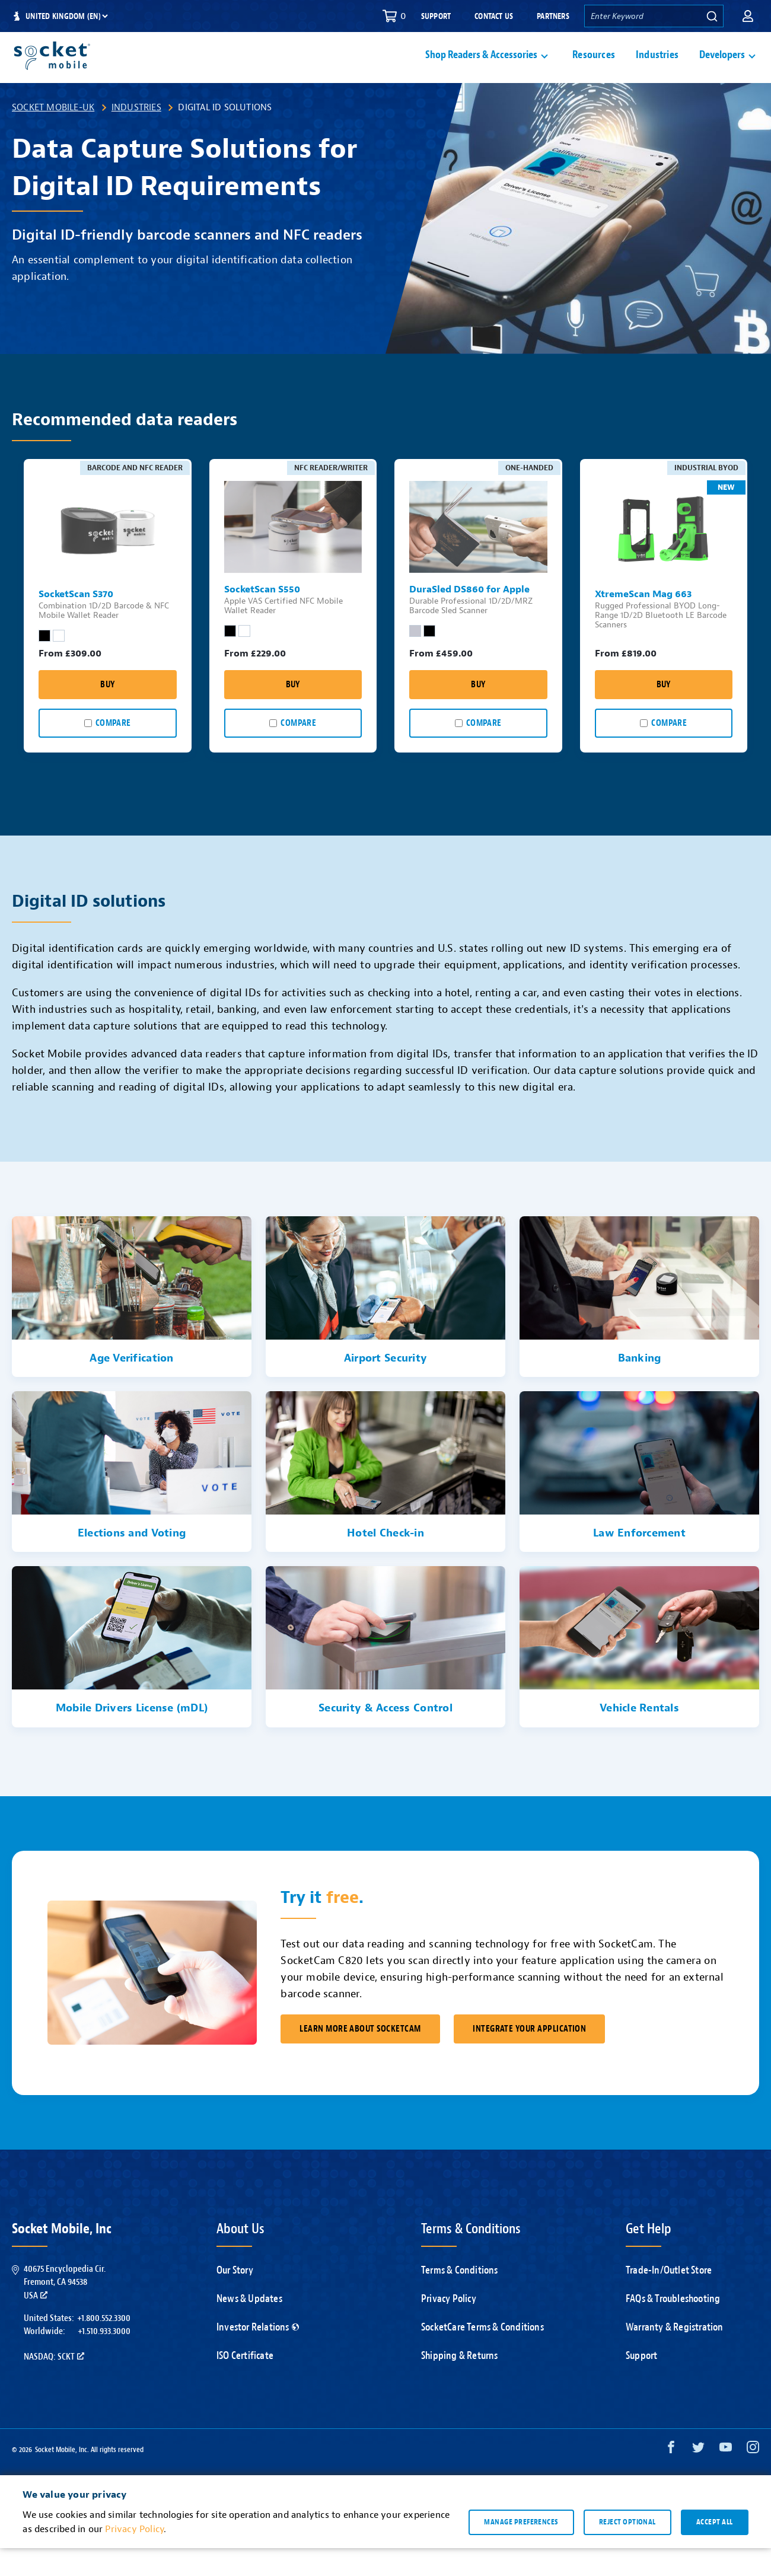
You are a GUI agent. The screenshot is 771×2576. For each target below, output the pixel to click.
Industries (657, 69)
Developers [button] (722, 69)
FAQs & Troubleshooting (673, 2326)
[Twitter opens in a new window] (698, 2478)
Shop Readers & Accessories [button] (481, 69)
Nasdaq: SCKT (54, 2384)
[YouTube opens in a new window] (725, 2478)
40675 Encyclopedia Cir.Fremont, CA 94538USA (65, 2310)
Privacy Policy (448, 2326)
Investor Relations (257, 2355)
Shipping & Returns (459, 2383)
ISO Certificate (244, 2383)
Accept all (714, 2550)
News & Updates (249, 2326)
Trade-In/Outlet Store (669, 2298)
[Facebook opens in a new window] (671, 2478)
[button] (747, 16)
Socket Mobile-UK (53, 135)
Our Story (234, 2298)
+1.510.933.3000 (104, 2359)
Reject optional (627, 2550)
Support (436, 16)
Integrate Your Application (529, 2056)
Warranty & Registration (675, 2355)
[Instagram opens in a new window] (753, 2478)
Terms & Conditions (459, 2298)
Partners (553, 16)
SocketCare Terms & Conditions (482, 2355)
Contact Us (493, 16)
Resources (593, 69)
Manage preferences (521, 2550)
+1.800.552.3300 (103, 2346)
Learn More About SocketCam (360, 2056)
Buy (107, 712)
